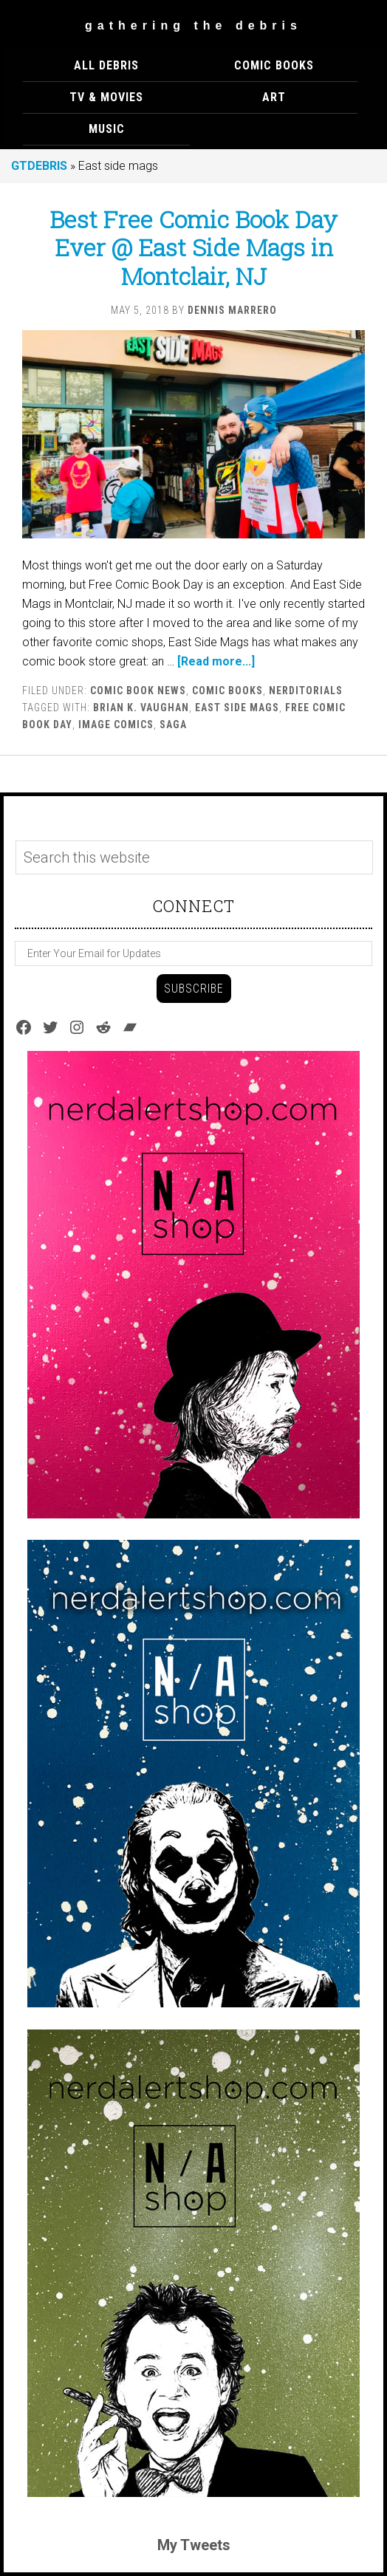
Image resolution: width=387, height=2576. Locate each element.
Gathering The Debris (193, 25)
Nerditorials (306, 690)
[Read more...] (216, 661)
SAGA (173, 724)
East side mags (237, 707)
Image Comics (116, 724)
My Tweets (193, 2545)
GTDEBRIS (39, 166)
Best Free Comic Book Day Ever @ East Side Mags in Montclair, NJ (193, 247)
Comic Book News (138, 690)
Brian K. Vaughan (141, 707)
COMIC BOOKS (227, 690)
